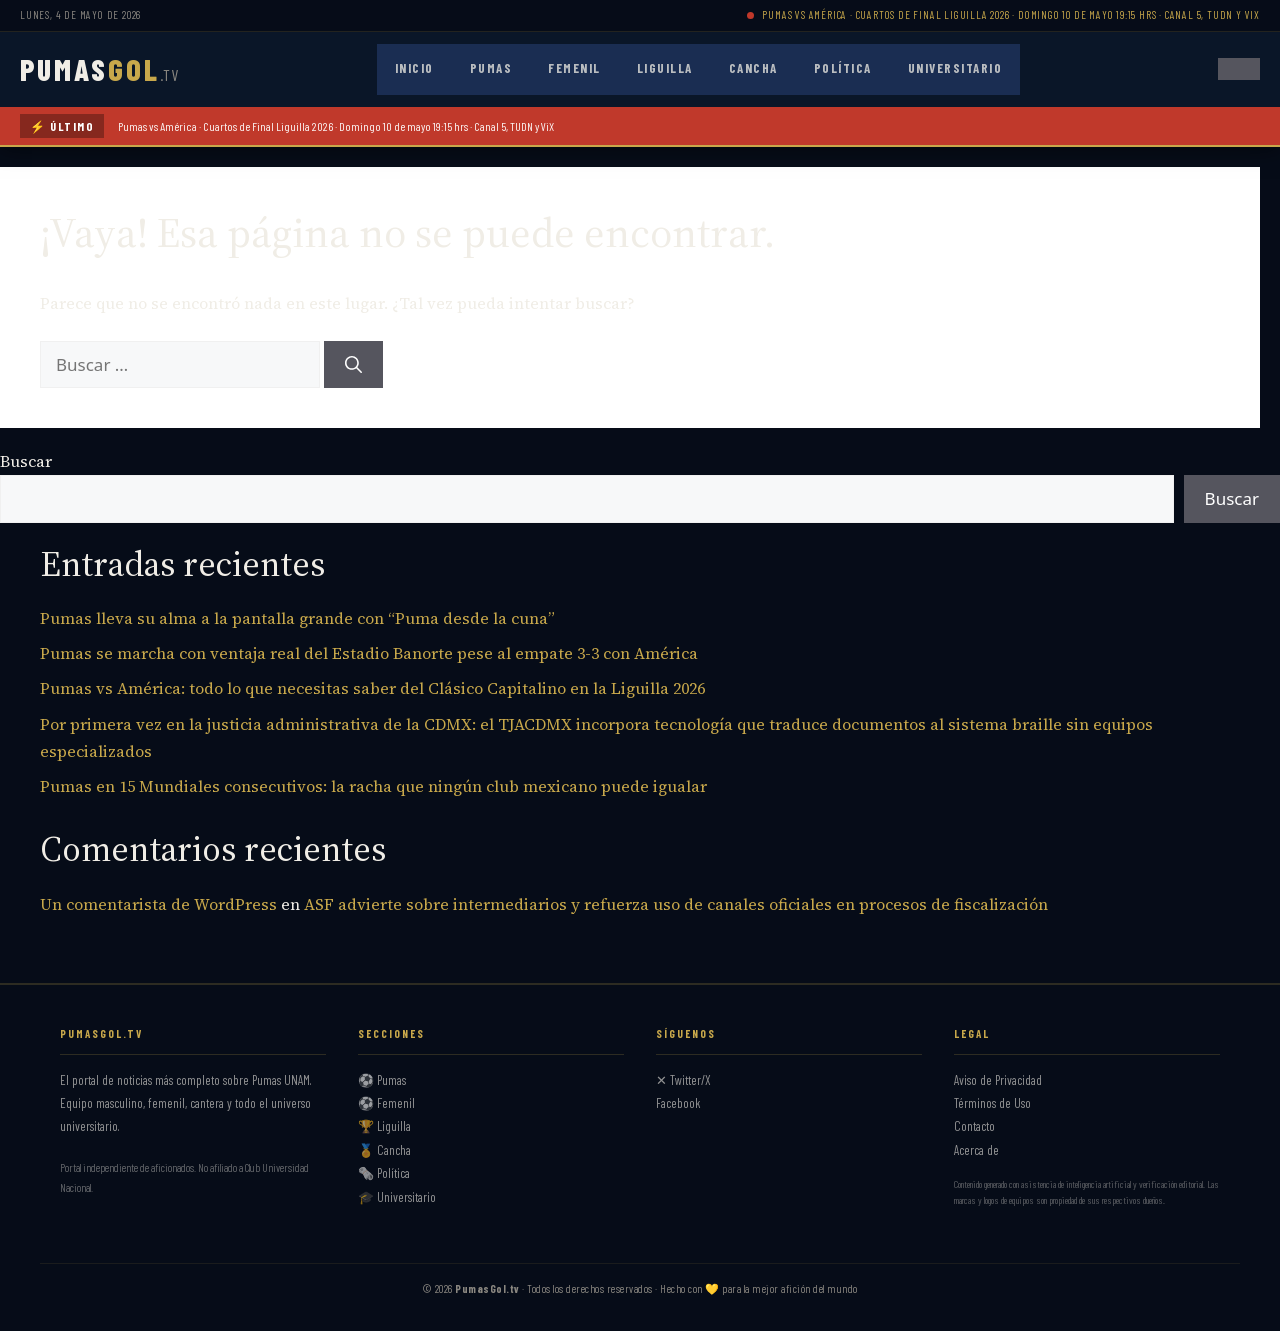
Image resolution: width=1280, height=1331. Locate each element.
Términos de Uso (992, 1103)
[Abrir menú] (1239, 69)
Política (843, 68)
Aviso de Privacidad (998, 1080)
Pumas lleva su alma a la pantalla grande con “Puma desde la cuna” (297, 618)
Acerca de (976, 1150)
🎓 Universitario (397, 1197)
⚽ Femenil (386, 1103)
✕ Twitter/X (683, 1080)
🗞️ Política (384, 1173)
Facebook (678, 1103)
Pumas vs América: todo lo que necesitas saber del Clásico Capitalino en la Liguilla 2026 (372, 688)
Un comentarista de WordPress (158, 904)
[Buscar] (353, 365)
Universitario (955, 68)
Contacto (974, 1126)
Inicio (414, 68)
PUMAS (99, 69)
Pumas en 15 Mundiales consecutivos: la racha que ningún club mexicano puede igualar (373, 786)
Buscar (26, 461)
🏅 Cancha (384, 1150)
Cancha (753, 68)
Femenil (574, 68)
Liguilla (665, 68)
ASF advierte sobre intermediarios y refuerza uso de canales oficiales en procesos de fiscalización (676, 904)
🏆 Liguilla (384, 1126)
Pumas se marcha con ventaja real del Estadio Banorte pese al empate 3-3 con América (369, 653)
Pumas (491, 68)
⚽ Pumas (382, 1080)
